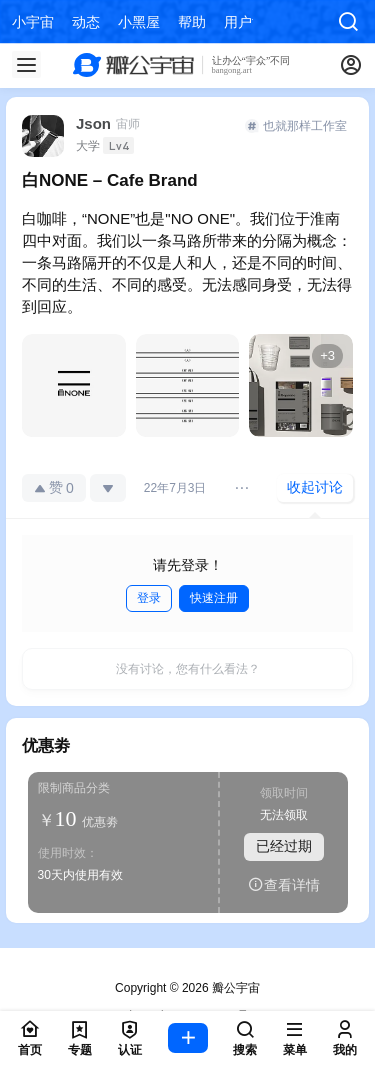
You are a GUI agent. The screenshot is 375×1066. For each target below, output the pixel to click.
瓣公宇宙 (234, 988)
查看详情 (284, 885)
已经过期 (284, 847)
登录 (149, 598)
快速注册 (214, 598)
